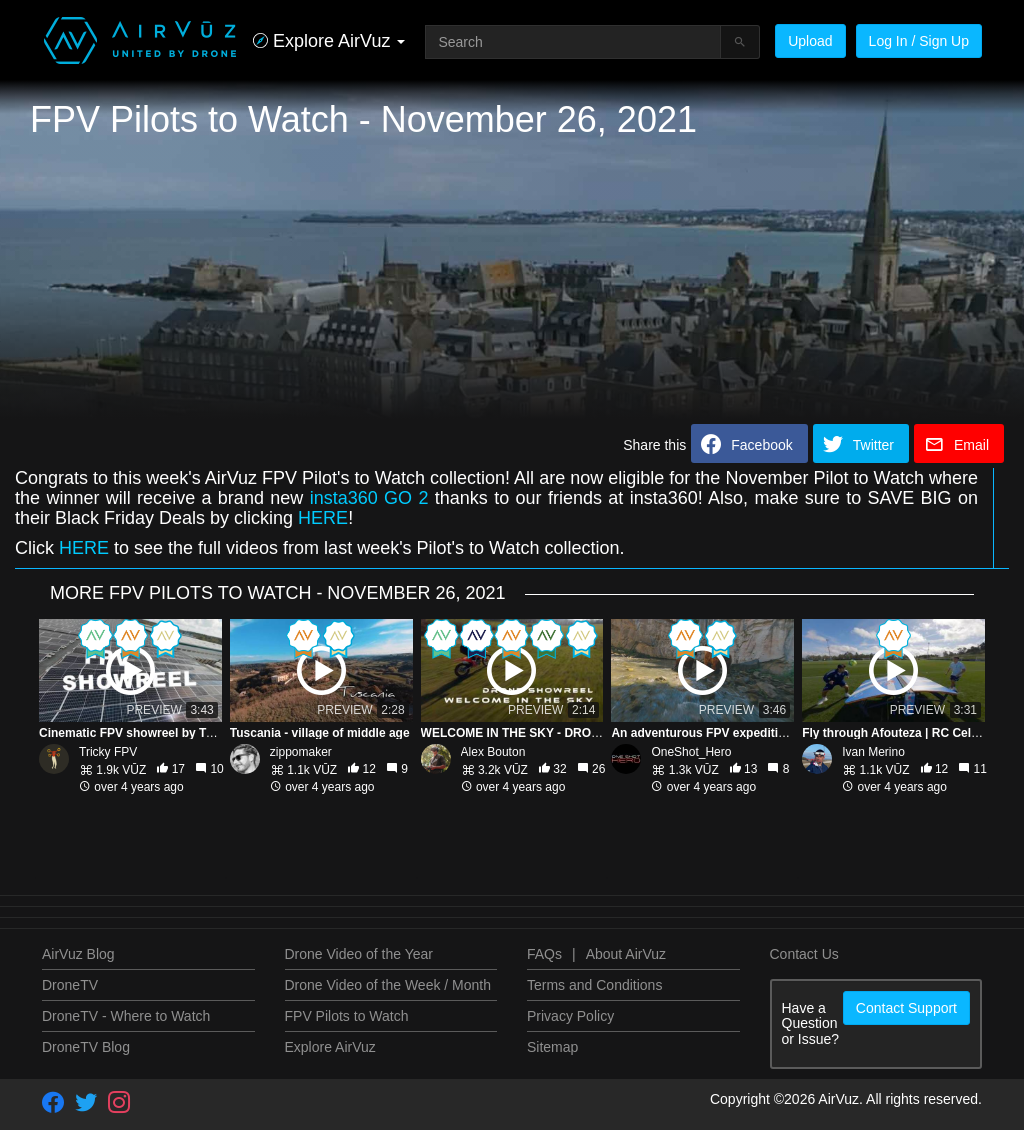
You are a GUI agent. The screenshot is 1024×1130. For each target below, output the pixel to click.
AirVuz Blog (78, 954)
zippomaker (301, 752)
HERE (323, 518)
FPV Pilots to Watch (347, 1016)
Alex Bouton (493, 752)
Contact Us (804, 954)
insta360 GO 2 (369, 498)
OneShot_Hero (691, 752)
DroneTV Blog (86, 1047)
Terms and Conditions (594, 985)
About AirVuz (626, 954)
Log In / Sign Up (919, 41)
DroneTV (70, 985)
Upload (810, 41)
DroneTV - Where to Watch (126, 1016)
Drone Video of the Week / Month (388, 985)
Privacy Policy (570, 1016)
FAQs (544, 954)
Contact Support (906, 1008)
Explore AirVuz (330, 1047)
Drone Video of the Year (359, 954)
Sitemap (552, 1047)
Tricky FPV (108, 752)
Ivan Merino (873, 752)
